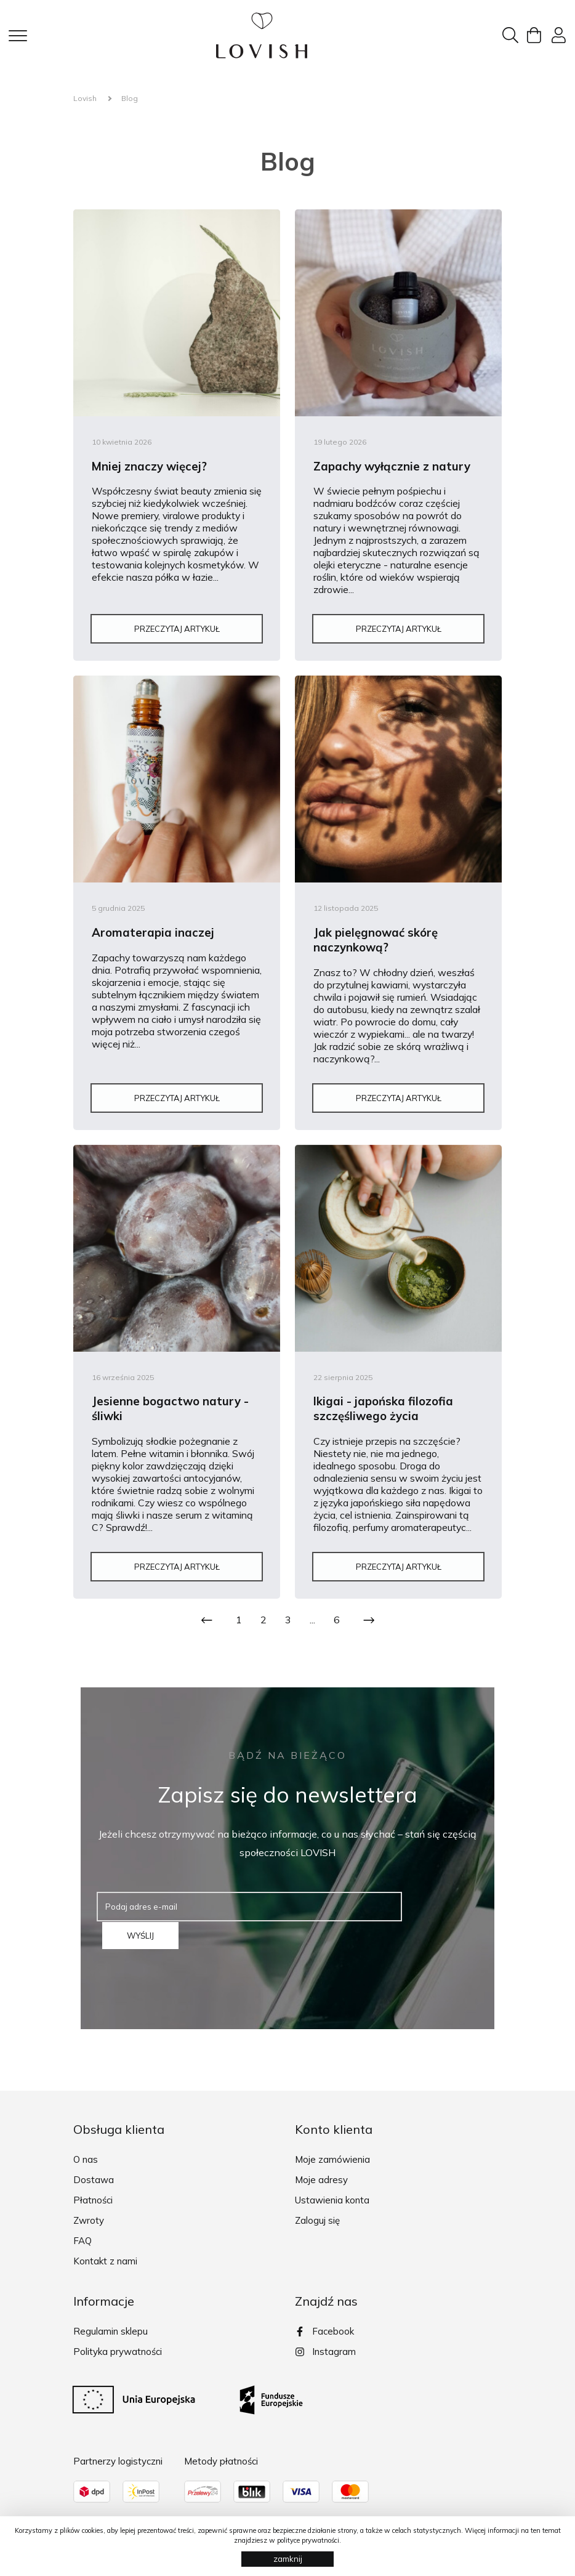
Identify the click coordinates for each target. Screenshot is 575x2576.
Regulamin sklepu (110, 2319)
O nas (85, 2147)
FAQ (82, 2228)
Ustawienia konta (332, 2188)
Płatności (93, 2188)
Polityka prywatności (117, 2339)
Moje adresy (321, 2167)
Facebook (324, 2319)
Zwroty (88, 2208)
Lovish (85, 98)
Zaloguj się (317, 2208)
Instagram (325, 2340)
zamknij (287, 2559)
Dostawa (93, 2167)
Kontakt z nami (105, 2249)
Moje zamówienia (332, 2147)
